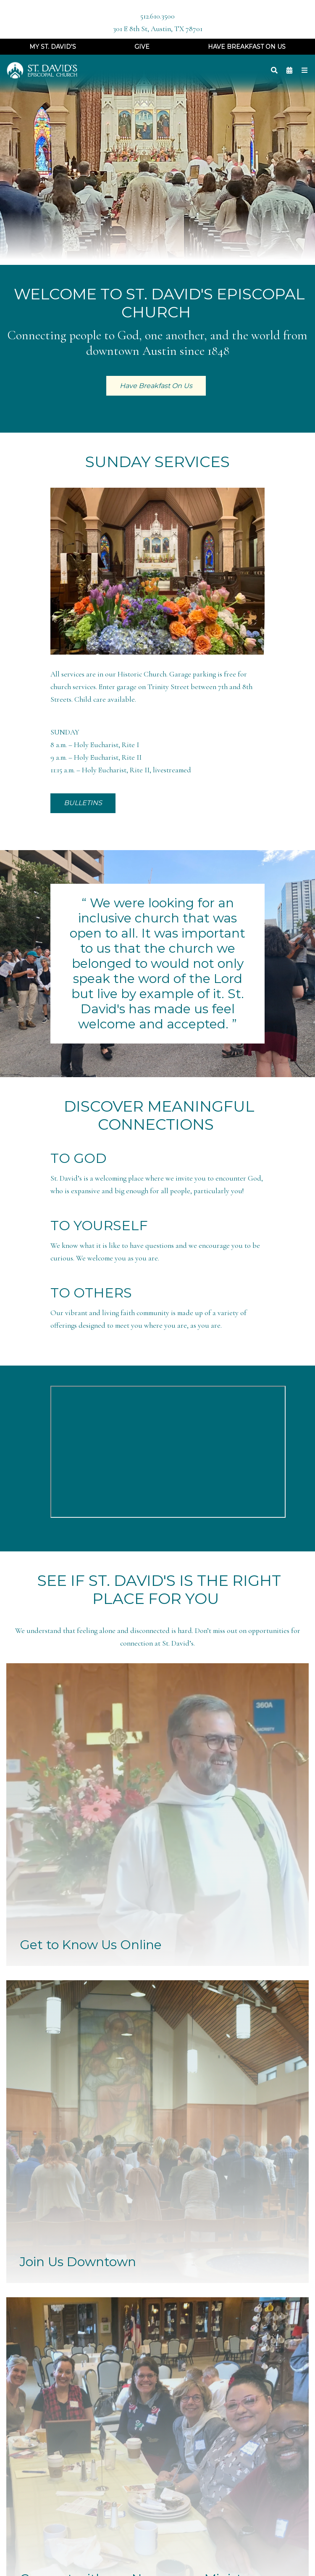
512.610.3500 (157, 16)
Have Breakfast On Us (247, 46)
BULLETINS (83, 803)
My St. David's (52, 46)
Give (142, 46)
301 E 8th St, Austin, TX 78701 (157, 28)
